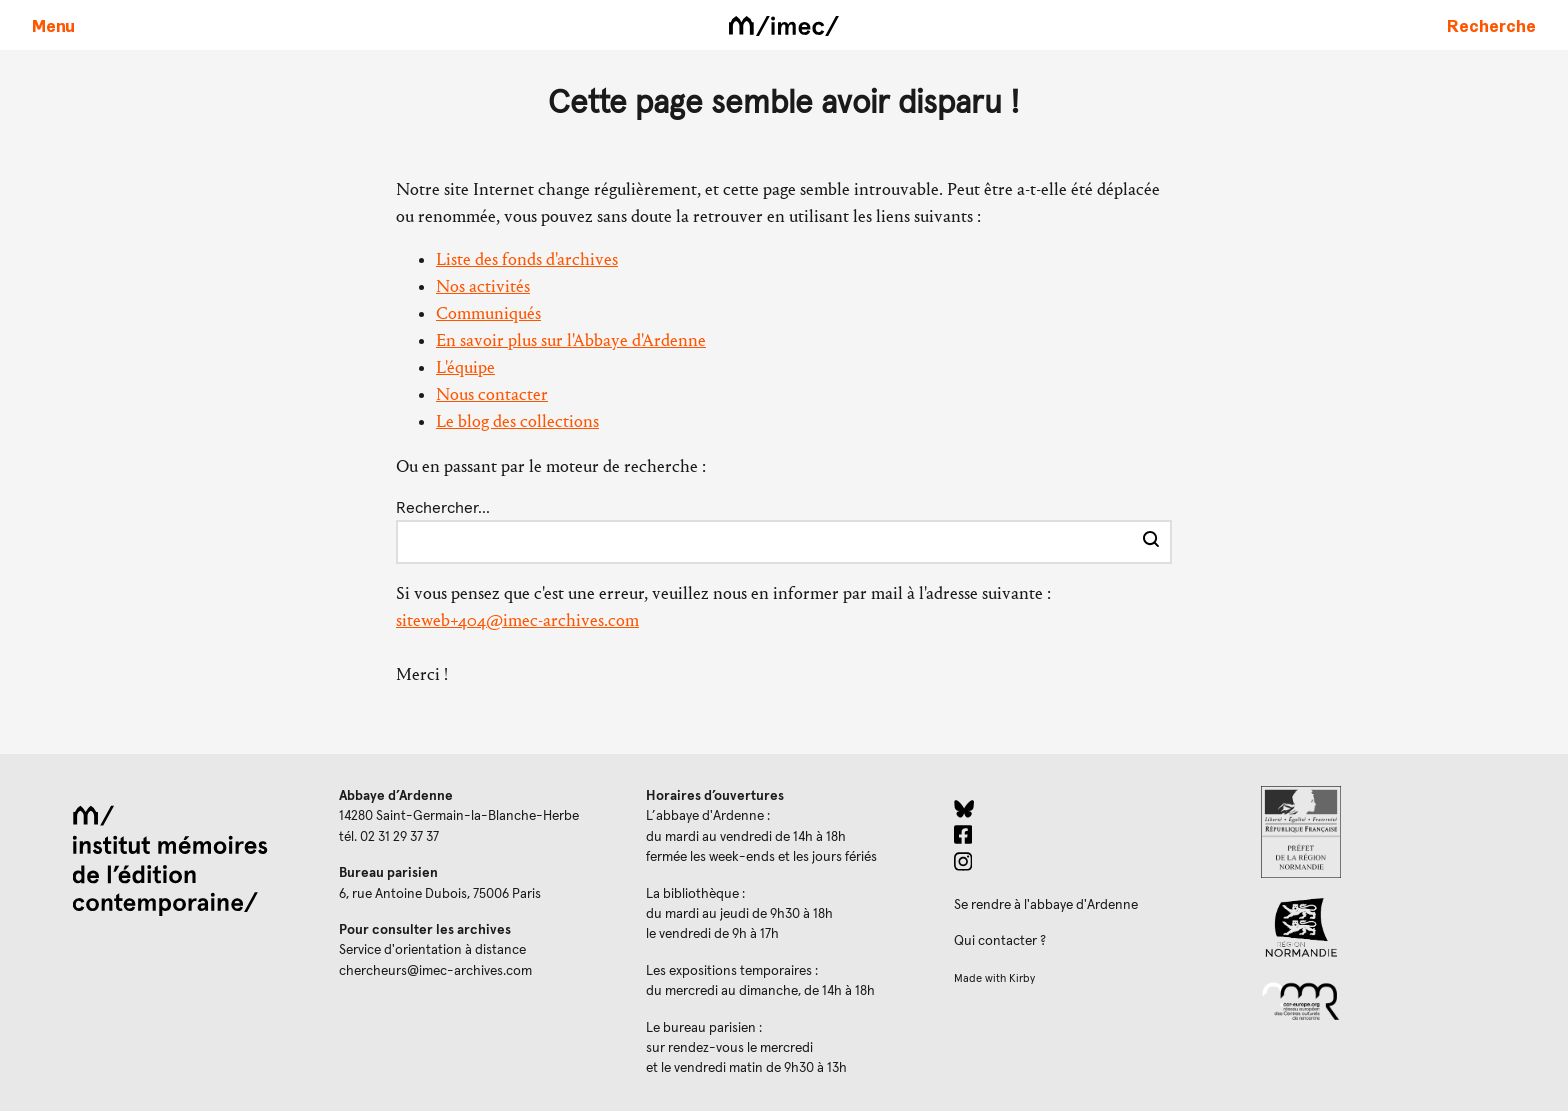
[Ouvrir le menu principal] (53, 25)
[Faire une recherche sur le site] (1491, 25)
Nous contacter (492, 394)
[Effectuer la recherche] (1151, 542)
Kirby (1022, 978)
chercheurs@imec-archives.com (435, 971)
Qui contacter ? (1000, 941)
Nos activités (483, 286)
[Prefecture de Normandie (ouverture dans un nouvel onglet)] (1398, 832)
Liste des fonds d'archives (527, 259)
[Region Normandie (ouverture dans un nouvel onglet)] (1398, 927)
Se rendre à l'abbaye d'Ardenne (1046, 905)
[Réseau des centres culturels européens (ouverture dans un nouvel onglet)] (1398, 1000)
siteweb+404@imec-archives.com (517, 620)
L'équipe (465, 367)
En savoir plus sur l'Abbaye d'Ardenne (571, 340)
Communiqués (488, 313)
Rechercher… (443, 508)
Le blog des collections (517, 421)
